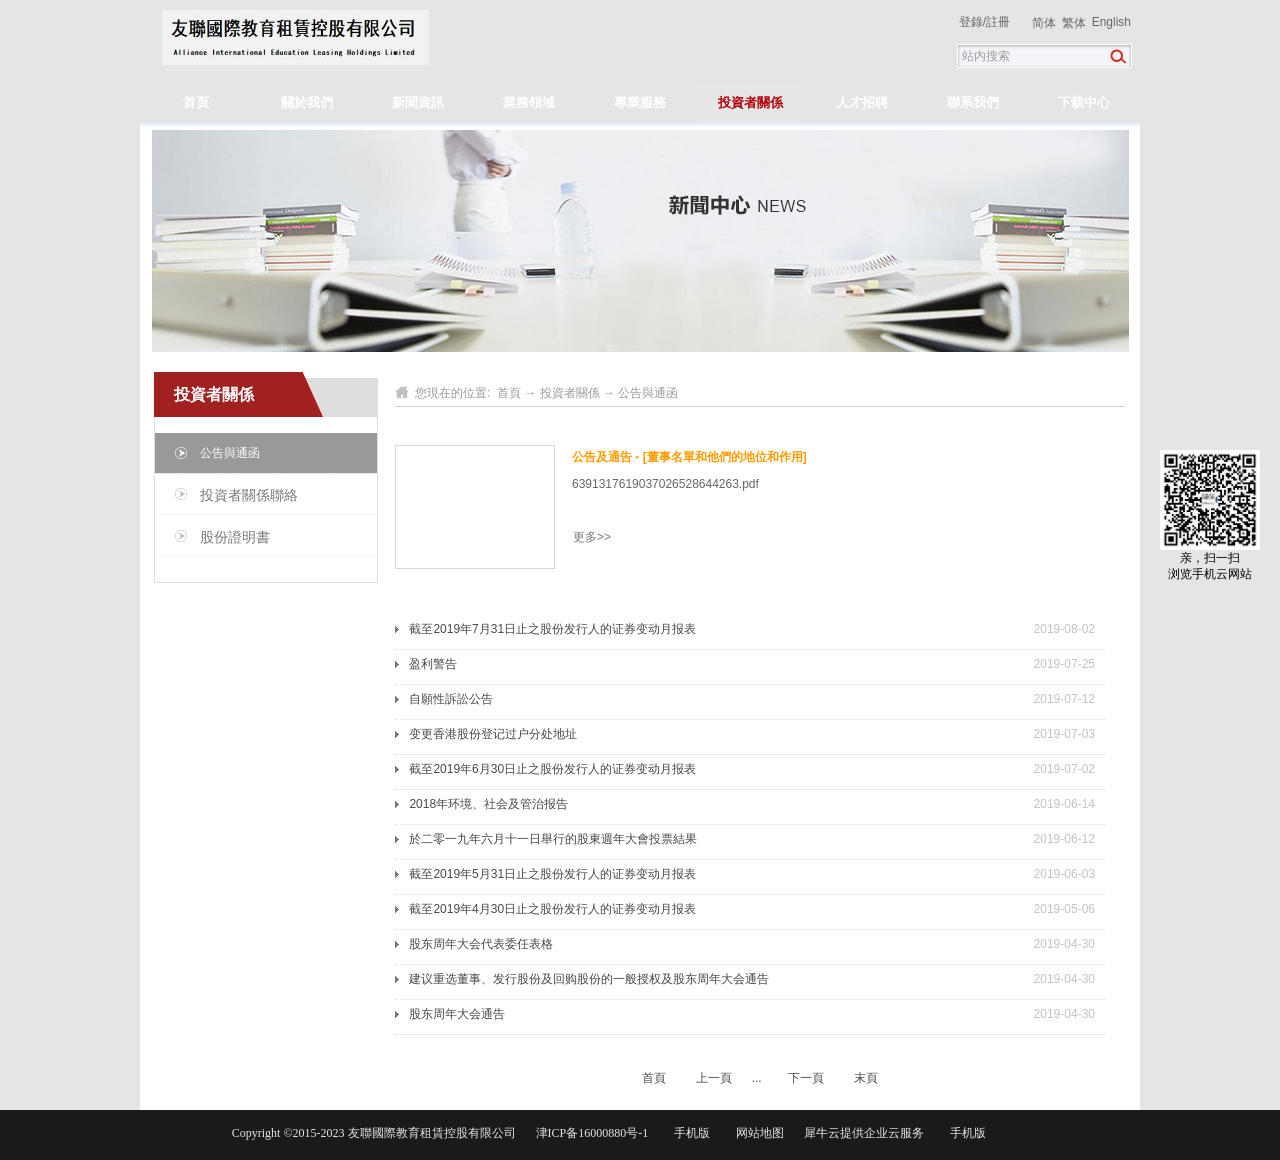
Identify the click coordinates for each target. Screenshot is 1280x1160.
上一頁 (714, 1078)
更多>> (592, 537)
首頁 (196, 102)
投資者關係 (570, 393)
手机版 (689, 1133)
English (1111, 22)
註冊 (998, 22)
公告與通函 (648, 393)
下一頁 (806, 1078)
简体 (1044, 23)
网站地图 (757, 1133)
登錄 (971, 22)
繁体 (1074, 23)
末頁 (866, 1078)
